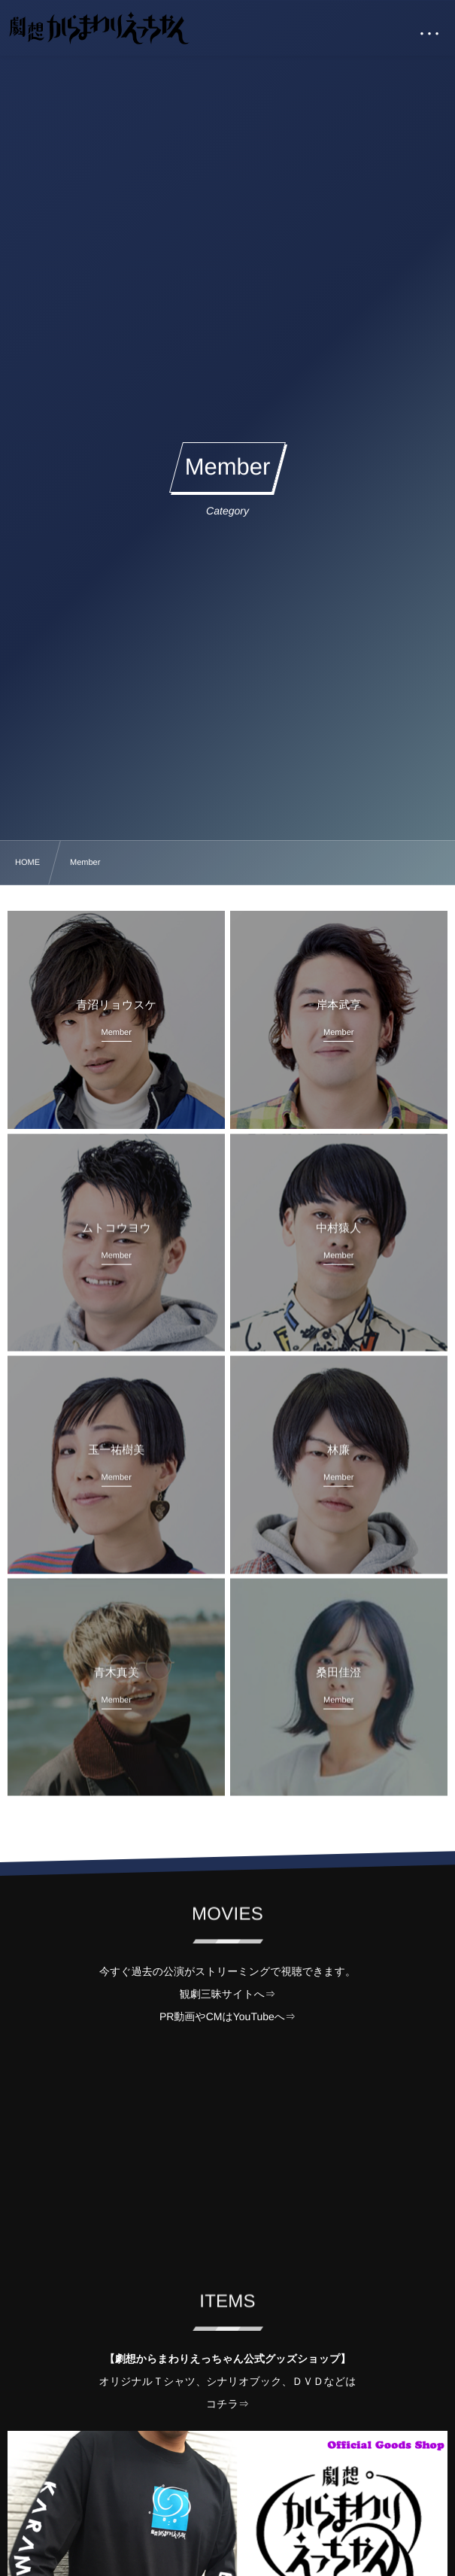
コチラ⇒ (227, 2404)
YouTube (254, 2016)
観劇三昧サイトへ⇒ (227, 1994)
